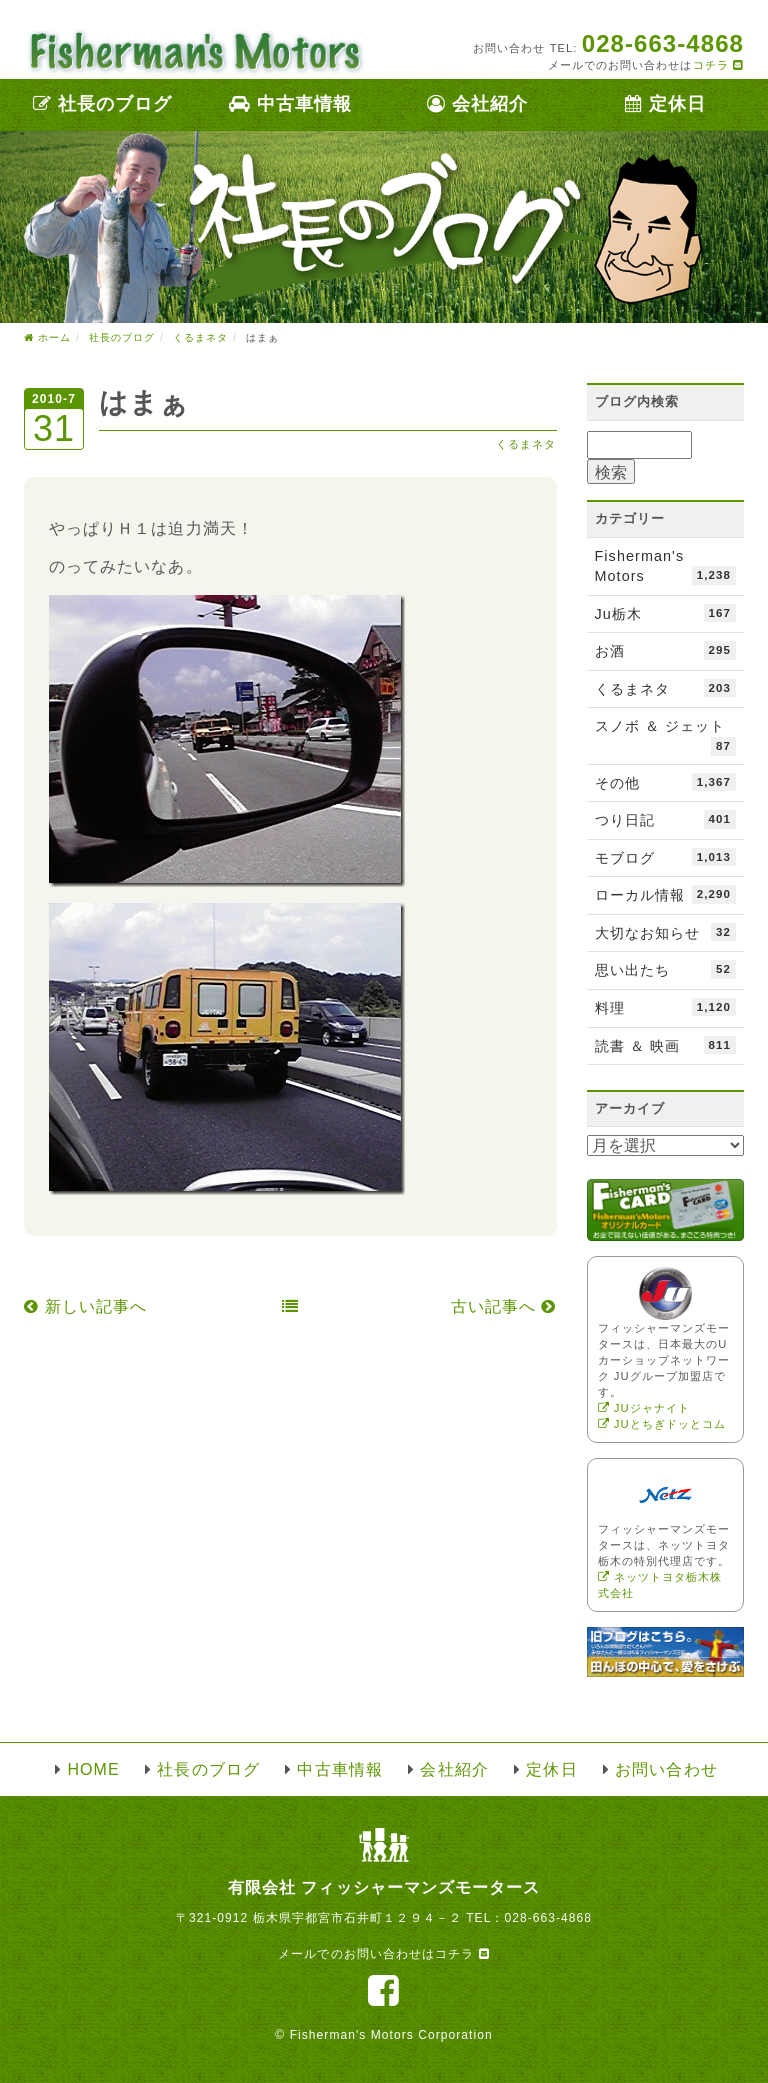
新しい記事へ (85, 1306)
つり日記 (666, 819)
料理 (666, 1007)
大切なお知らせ (666, 932)
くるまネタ (526, 444)
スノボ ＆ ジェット (666, 736)
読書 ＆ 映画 (666, 1045)
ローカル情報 (666, 894)
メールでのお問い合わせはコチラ (383, 1954)
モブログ (666, 857)
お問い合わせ (666, 1769)
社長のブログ (103, 104)
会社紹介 (477, 104)
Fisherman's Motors (666, 566)
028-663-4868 (548, 1918)
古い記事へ (504, 1306)
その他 (666, 782)
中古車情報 (290, 104)
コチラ (718, 65)
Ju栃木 (666, 613)
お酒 (666, 650)
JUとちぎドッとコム (662, 1424)
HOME (93, 1769)
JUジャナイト (644, 1408)
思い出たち (666, 969)
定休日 (665, 104)
